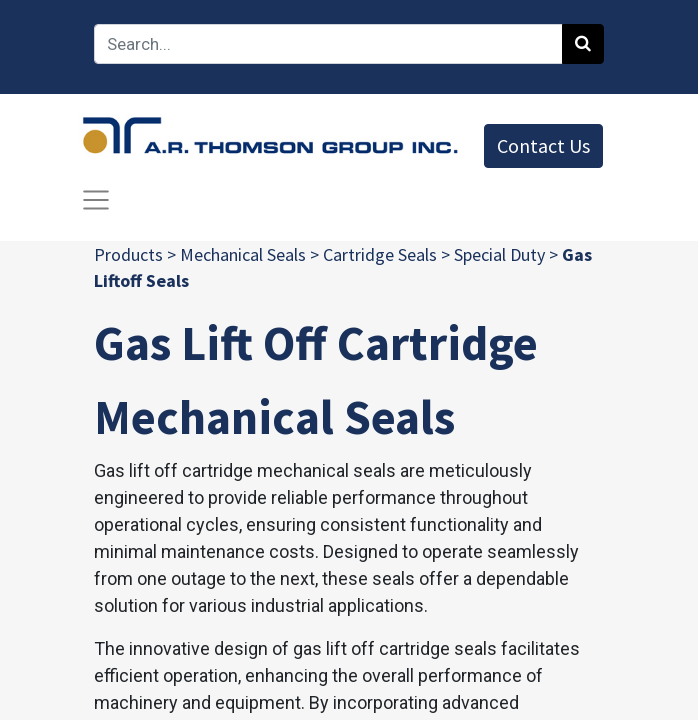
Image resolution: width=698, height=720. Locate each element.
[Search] (583, 44)
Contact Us (543, 145)
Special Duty (499, 254)
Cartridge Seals (380, 254)
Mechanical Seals (243, 254)
